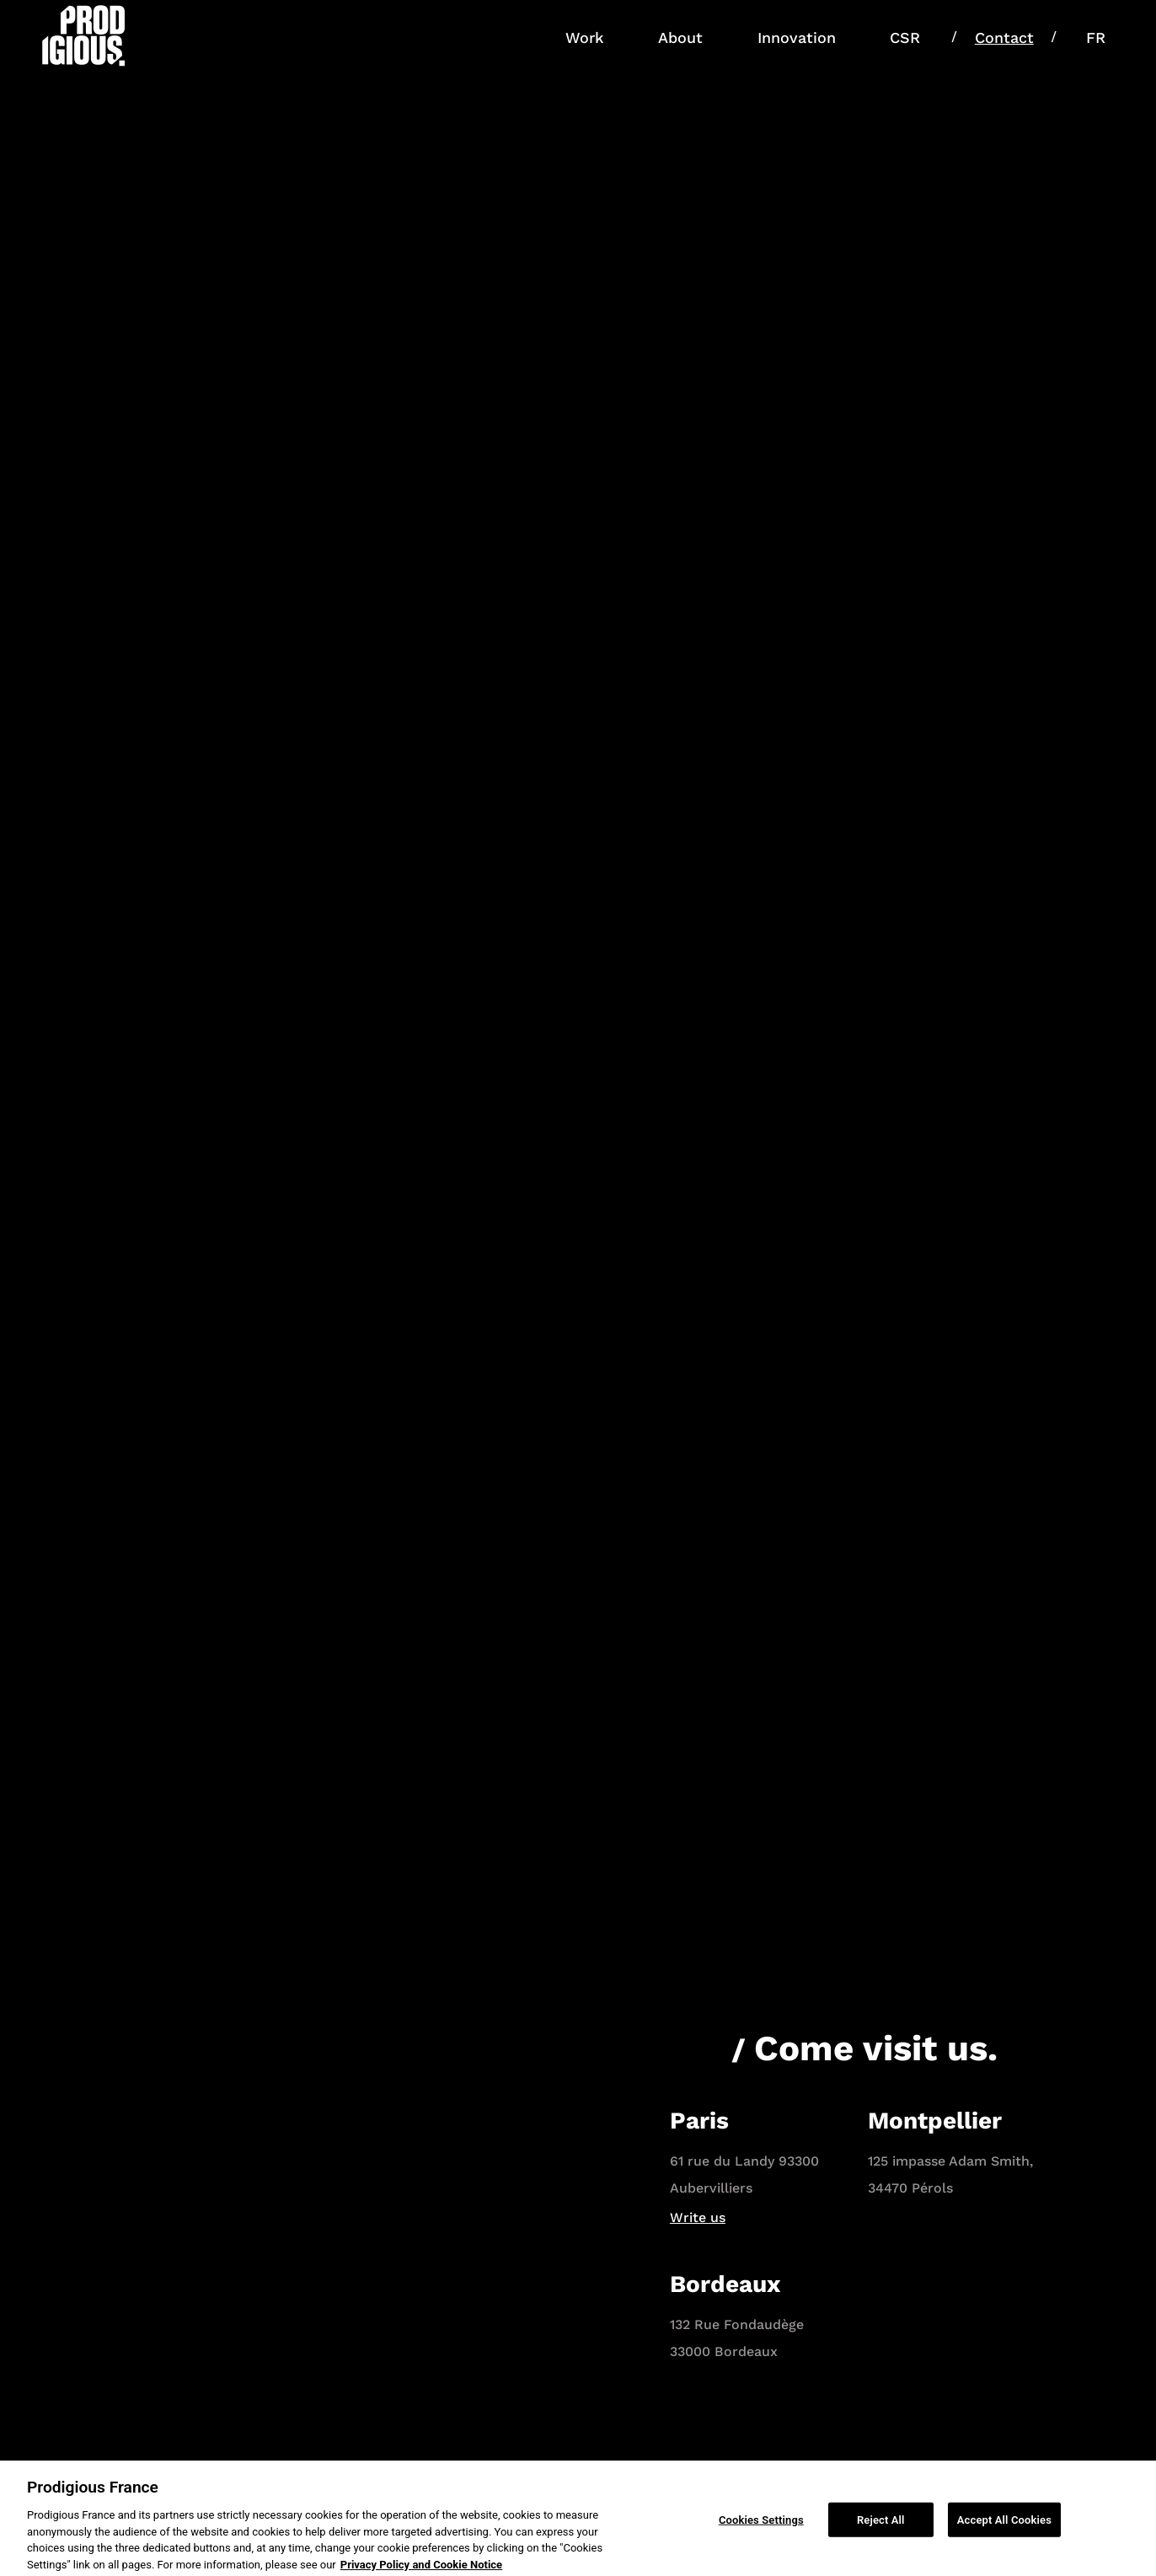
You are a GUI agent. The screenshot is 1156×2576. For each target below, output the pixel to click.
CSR (905, 37)
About (680, 37)
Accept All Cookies (1004, 2525)
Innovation (796, 37)
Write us (697, 2217)
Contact (1004, 37)
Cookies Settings (761, 2525)
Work (584, 37)
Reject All (881, 2525)
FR (1095, 37)
